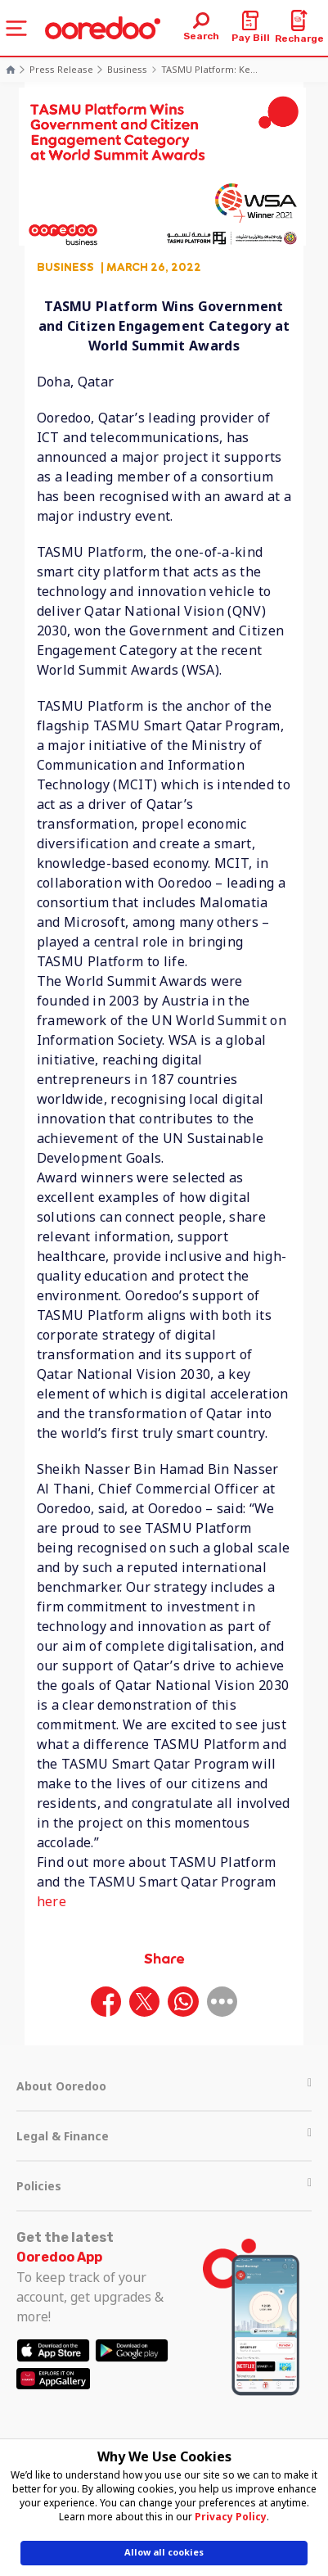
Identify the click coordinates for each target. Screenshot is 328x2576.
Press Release (61, 69)
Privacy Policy (231, 2517)
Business (127, 69)
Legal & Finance (164, 2135)
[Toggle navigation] (16, 28)
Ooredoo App (59, 2257)
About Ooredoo (164, 2086)
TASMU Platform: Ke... (209, 69)
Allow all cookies (164, 2552)
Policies (164, 2185)
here (51, 1901)
